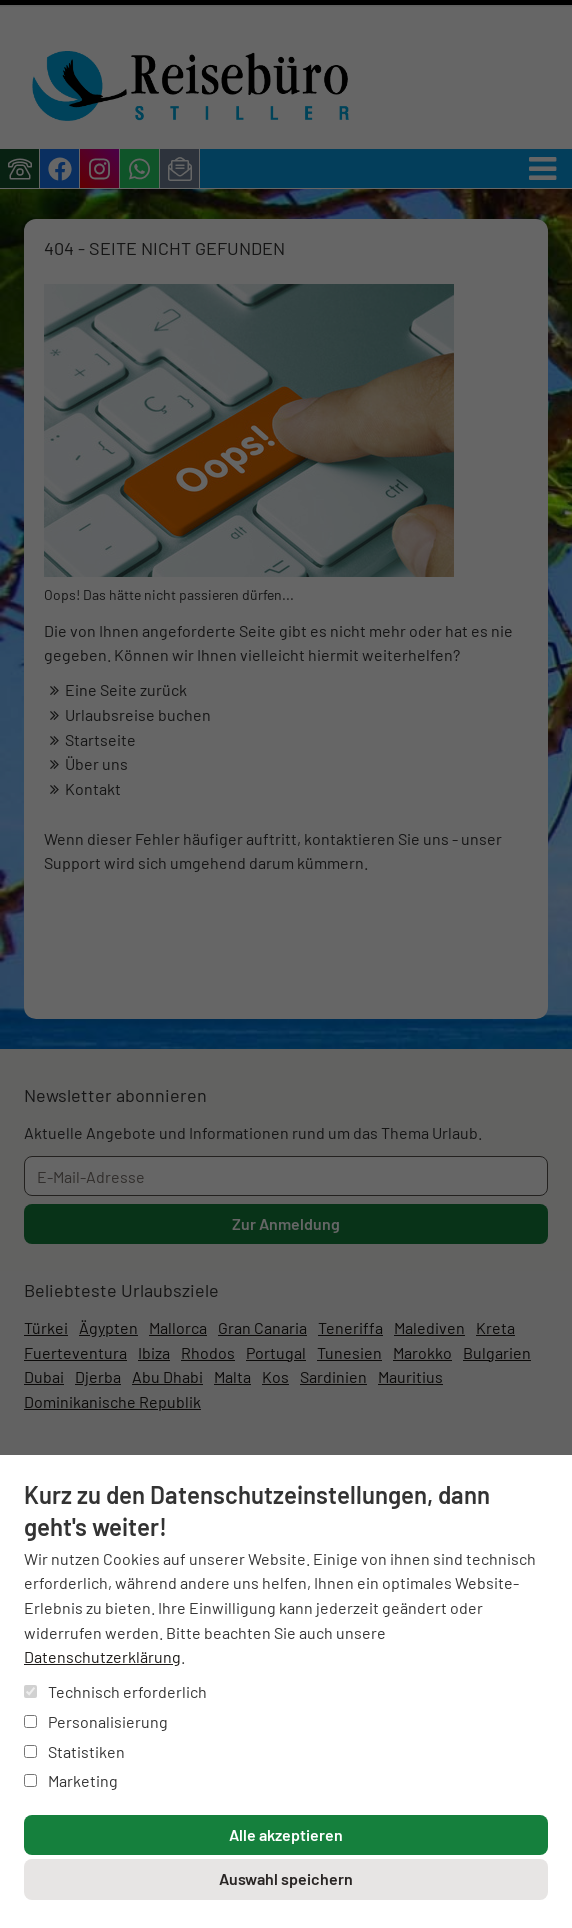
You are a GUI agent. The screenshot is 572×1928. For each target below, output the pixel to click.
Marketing (71, 1780)
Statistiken (74, 1751)
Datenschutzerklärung (102, 1656)
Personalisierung (96, 1721)
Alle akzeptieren (286, 1834)
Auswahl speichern (286, 1878)
